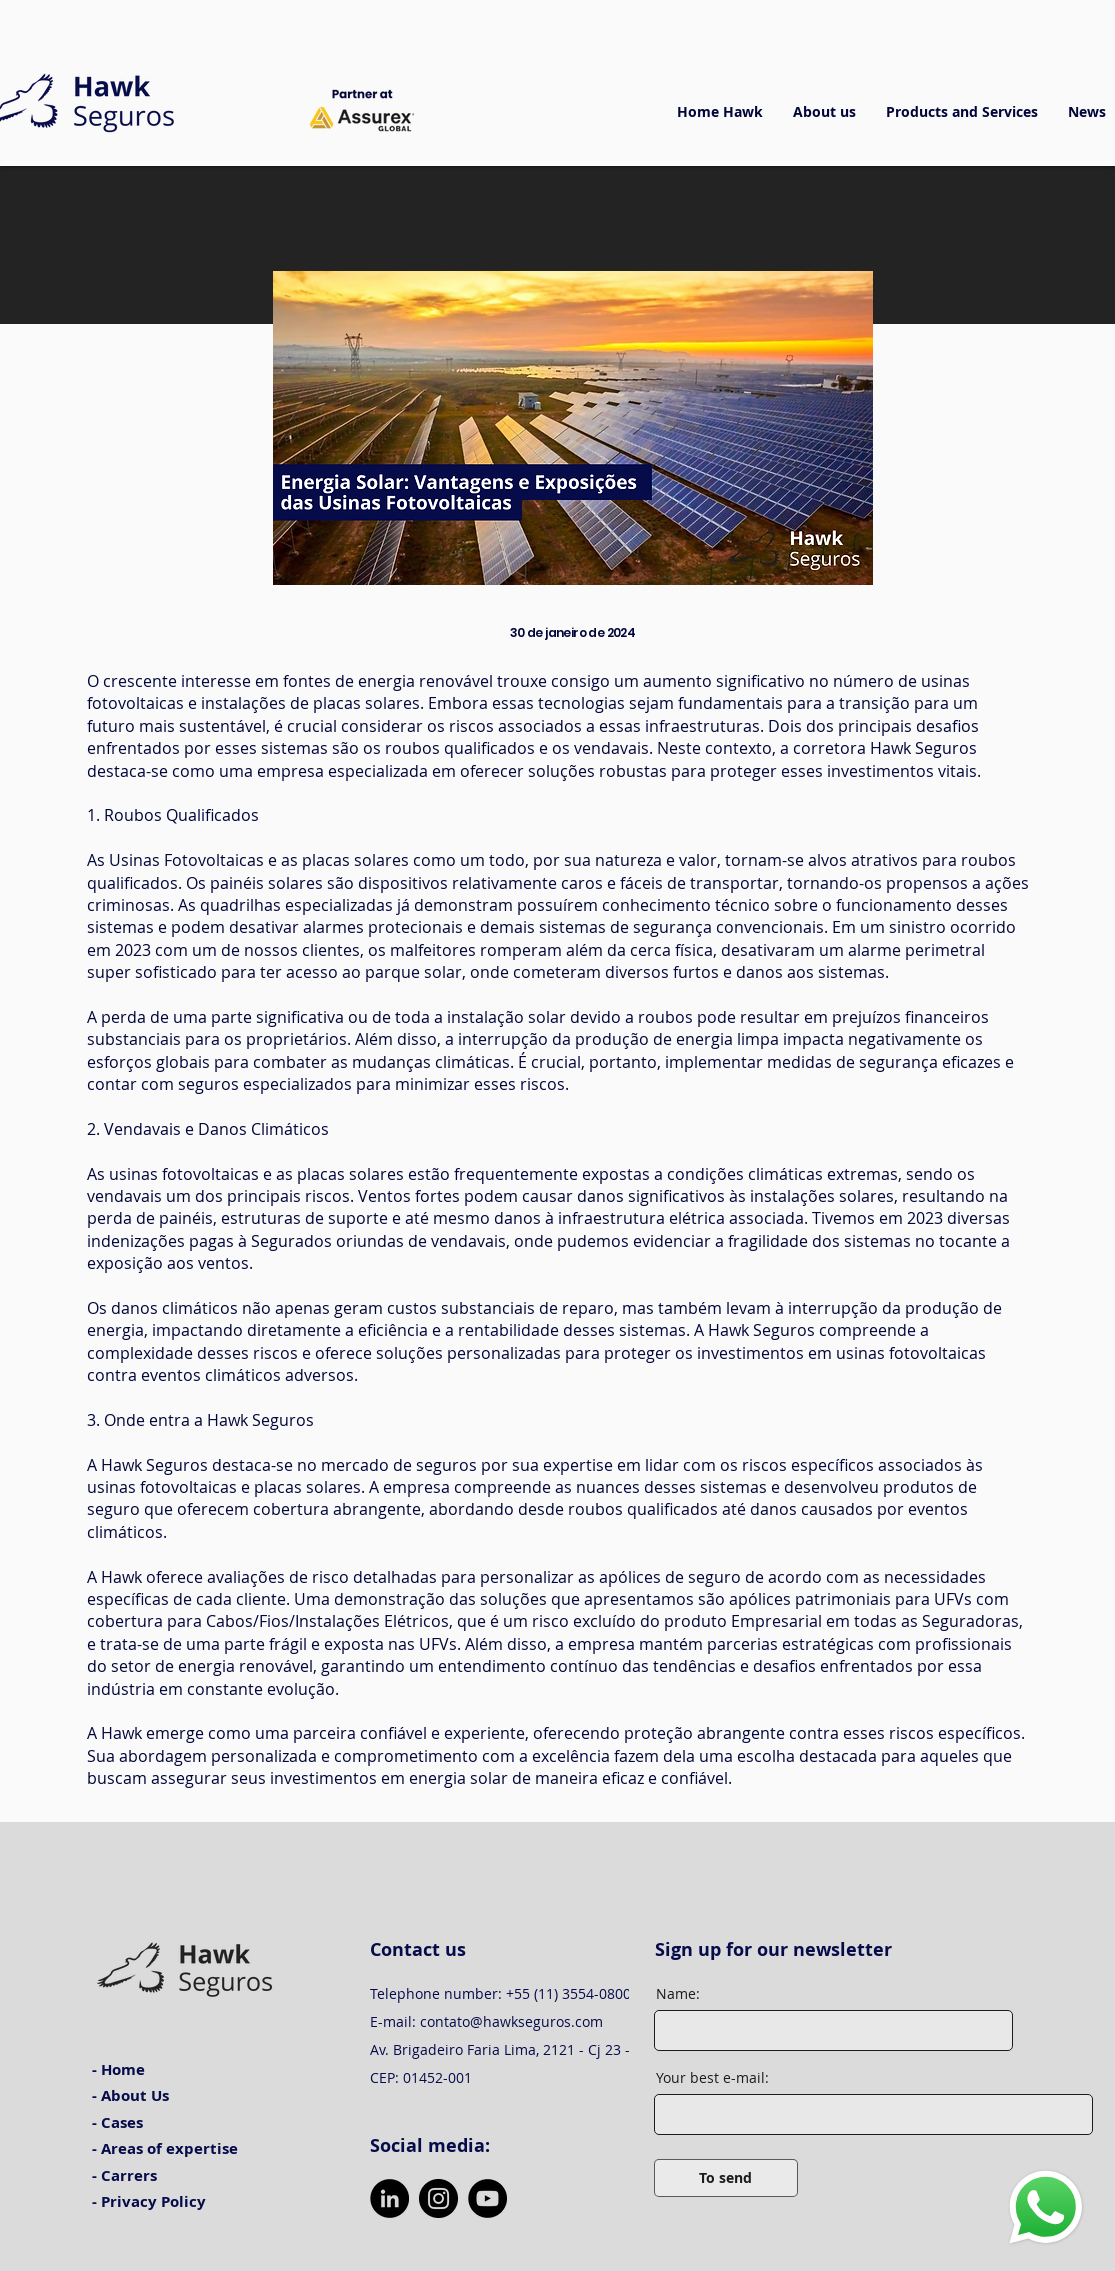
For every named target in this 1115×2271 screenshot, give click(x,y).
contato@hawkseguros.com (511, 2021)
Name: (678, 1994)
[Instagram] (438, 2198)
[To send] (726, 2178)
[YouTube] (487, 2198)
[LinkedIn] (389, 2198)
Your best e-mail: (712, 2078)
